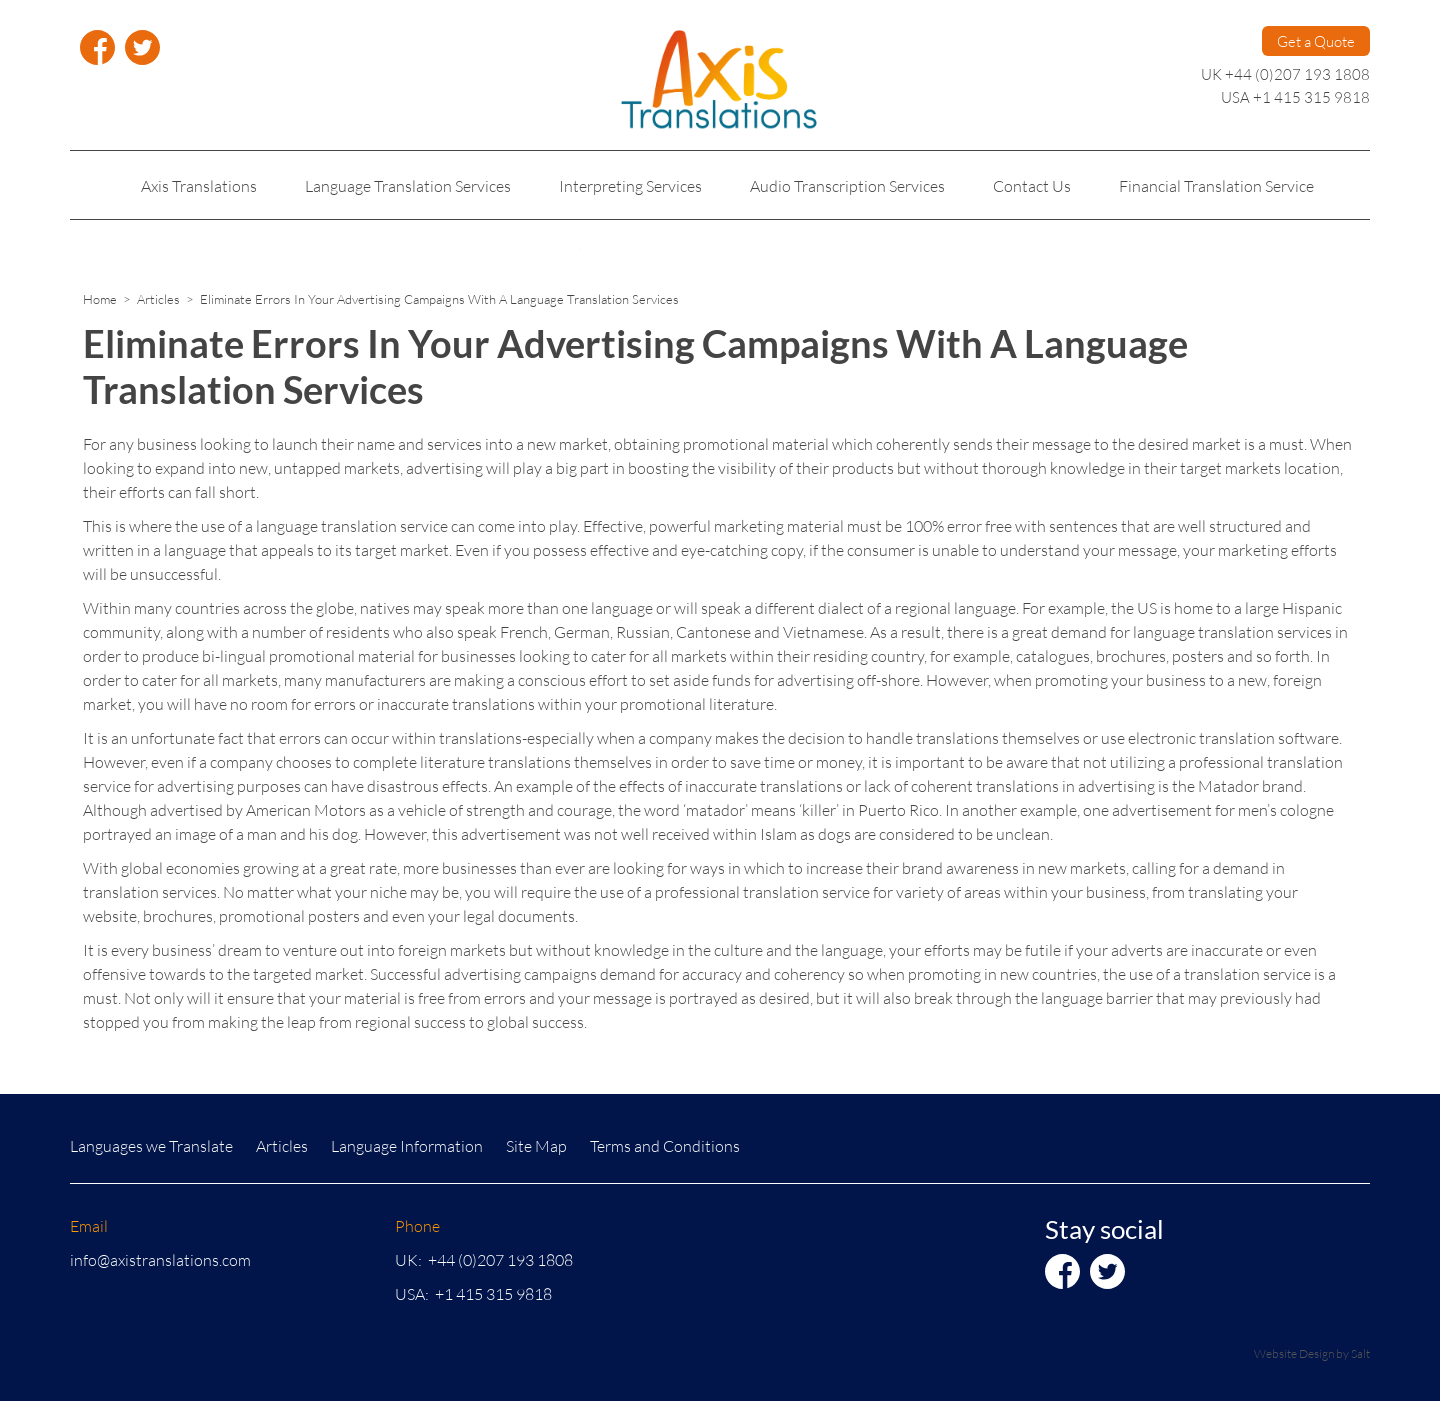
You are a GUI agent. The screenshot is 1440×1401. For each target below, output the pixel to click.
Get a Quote (1316, 41)
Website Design (1294, 1353)
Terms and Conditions (665, 1145)
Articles (158, 299)
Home (100, 299)
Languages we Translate (151, 1145)
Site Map (536, 1145)
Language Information (407, 1145)
